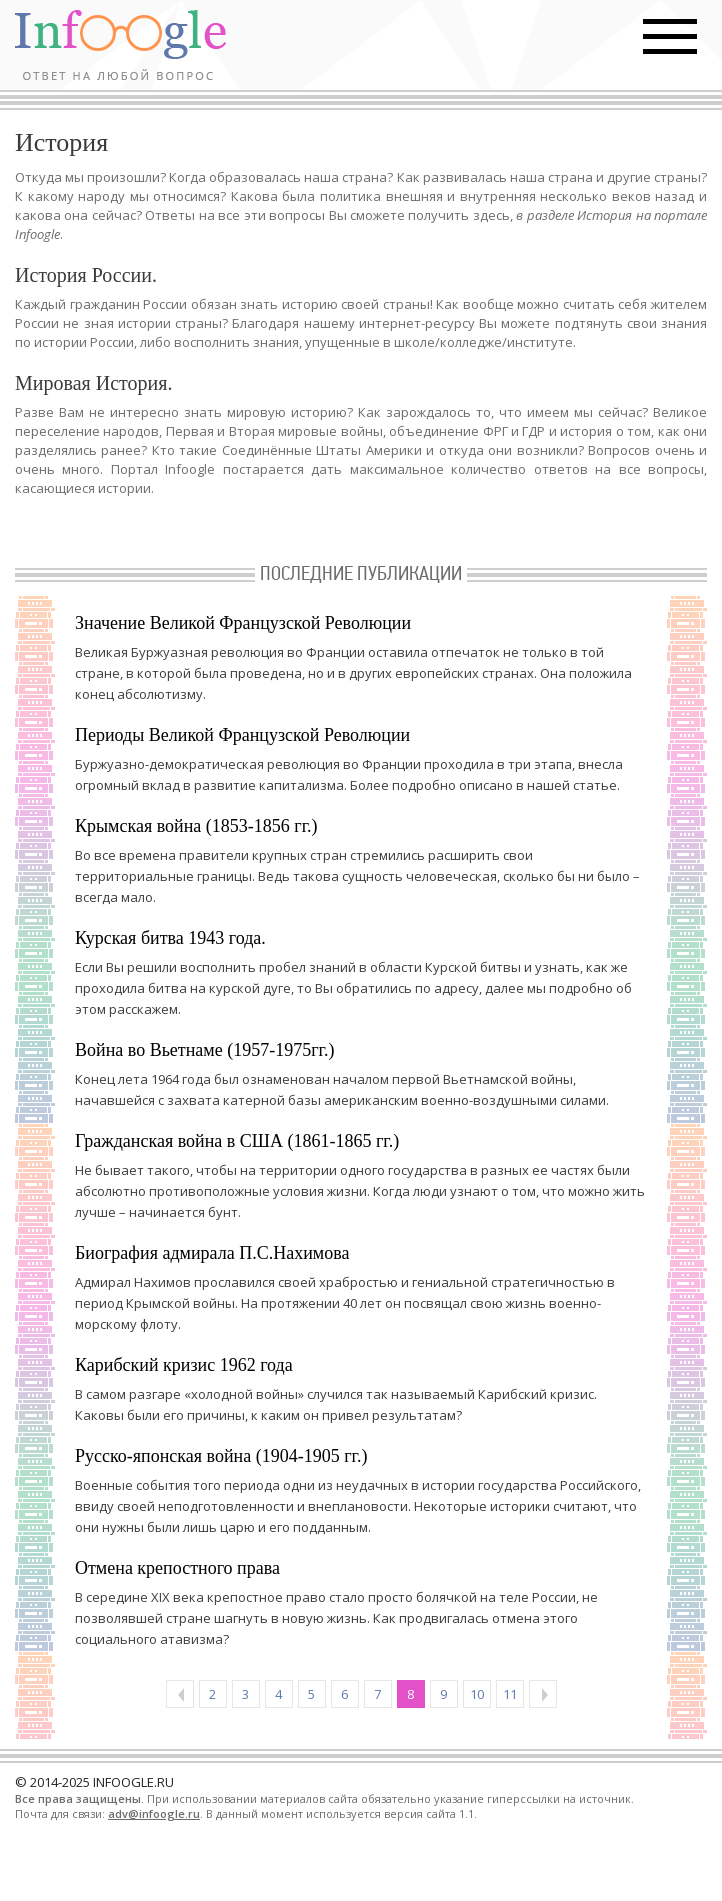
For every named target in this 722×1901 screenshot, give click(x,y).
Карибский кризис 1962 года (184, 1365)
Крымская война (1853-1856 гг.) (196, 826)
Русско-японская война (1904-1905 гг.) (221, 1456)
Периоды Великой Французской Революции (242, 735)
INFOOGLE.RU (133, 1782)
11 (510, 1694)
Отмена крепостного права (177, 1568)
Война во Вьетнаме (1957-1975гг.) (204, 1050)
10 (477, 1694)
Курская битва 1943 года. (170, 938)
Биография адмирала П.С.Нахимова (212, 1253)
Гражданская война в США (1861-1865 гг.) (237, 1141)
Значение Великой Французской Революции (243, 623)
